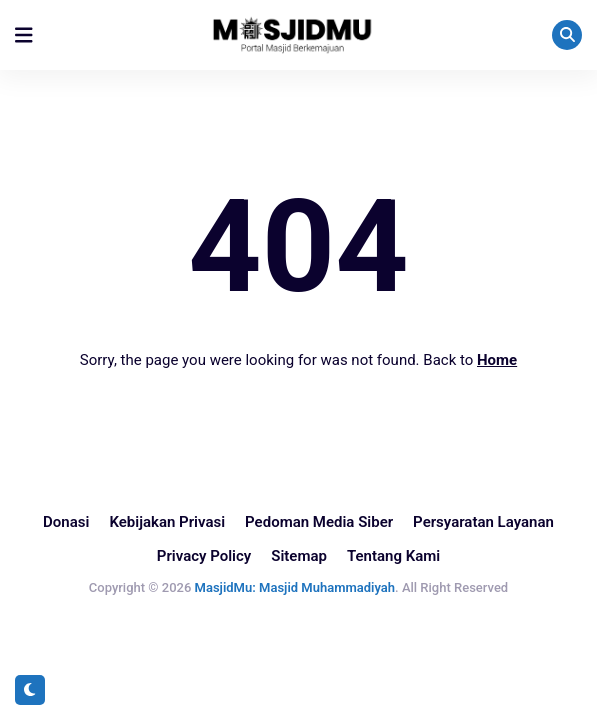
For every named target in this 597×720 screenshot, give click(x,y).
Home (497, 360)
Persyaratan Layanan (483, 522)
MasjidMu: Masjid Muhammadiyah (295, 587)
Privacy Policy (204, 556)
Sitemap (299, 556)
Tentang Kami (393, 556)
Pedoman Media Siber (319, 522)
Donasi (66, 522)
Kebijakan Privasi (167, 522)
